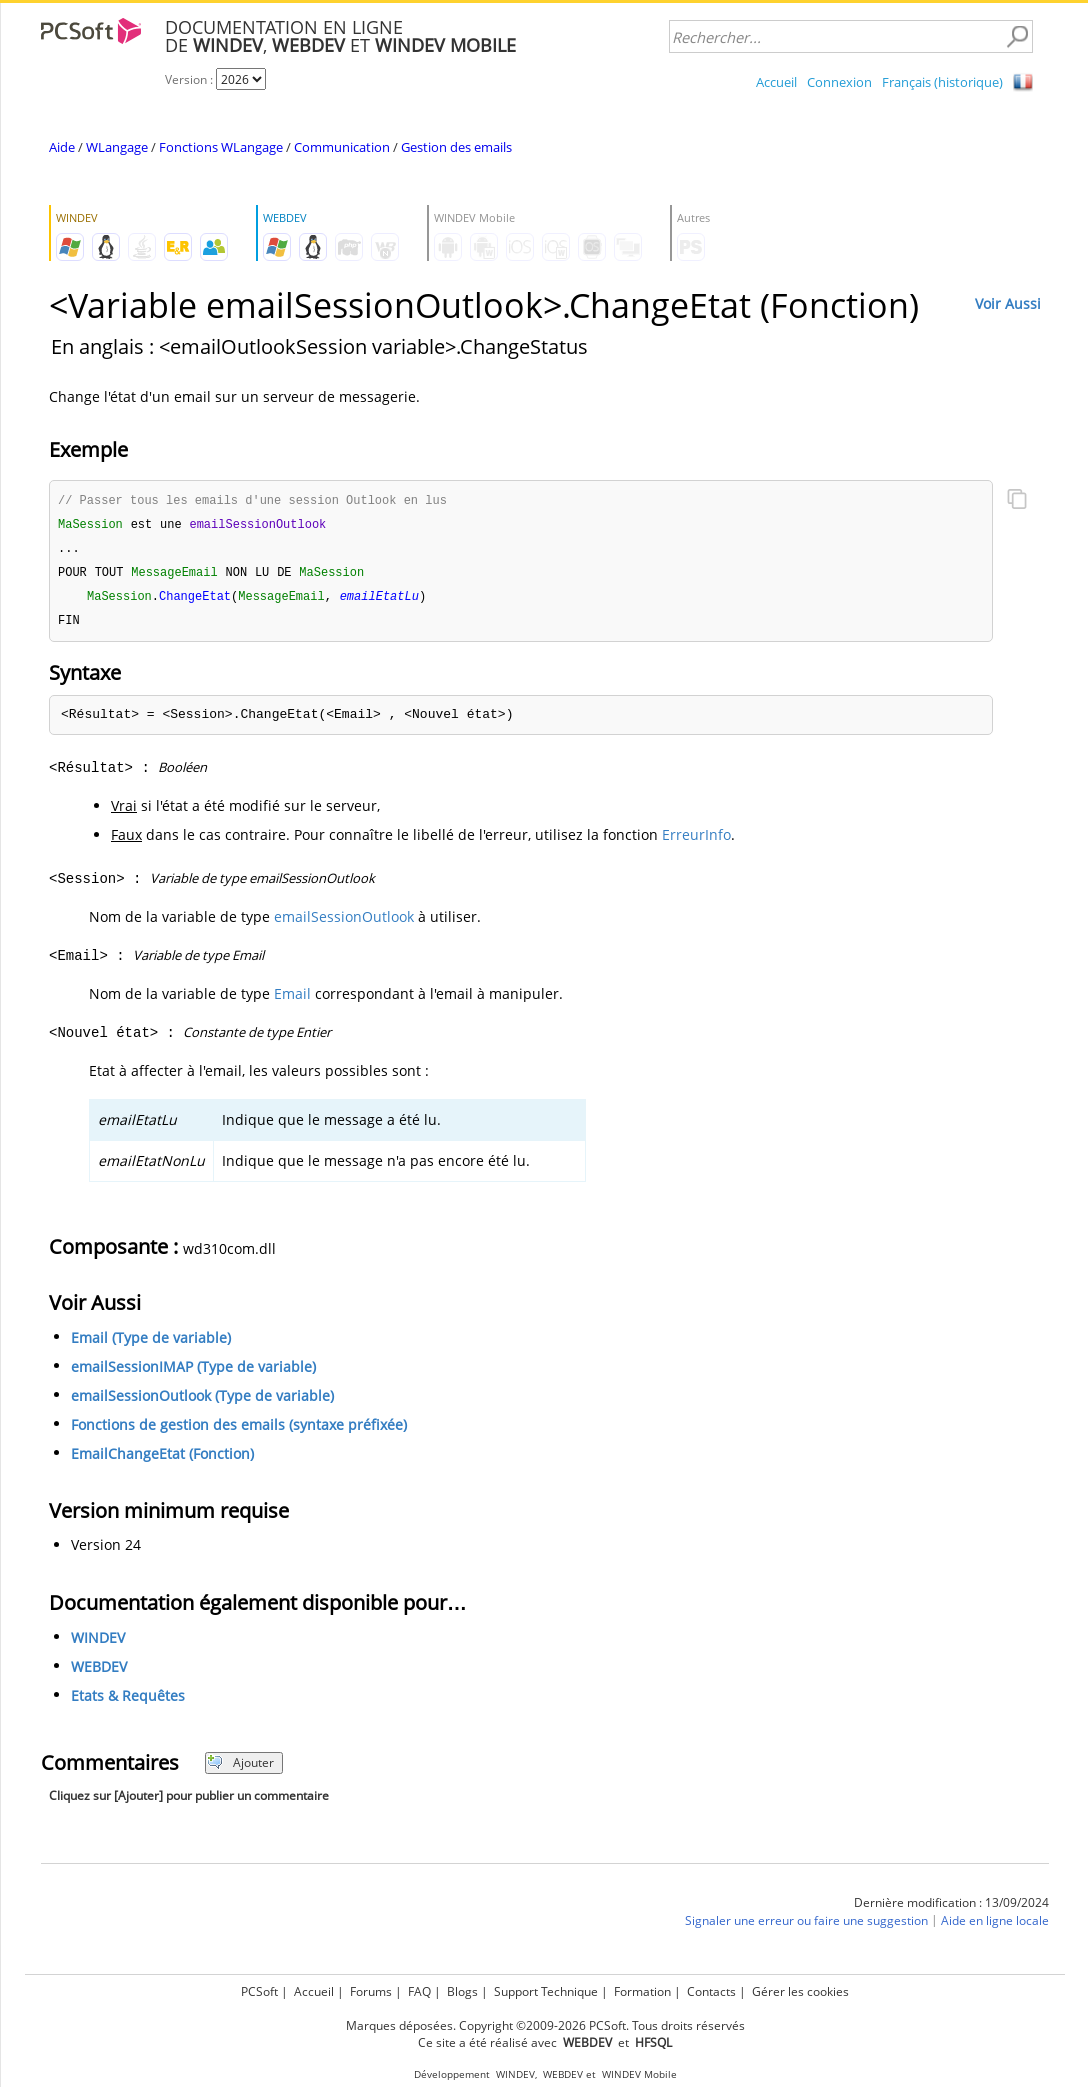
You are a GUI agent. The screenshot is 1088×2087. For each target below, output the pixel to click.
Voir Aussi (1008, 303)
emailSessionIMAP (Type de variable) (193, 1372)
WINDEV (98, 1643)
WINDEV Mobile (639, 2074)
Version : (190, 79)
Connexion (839, 82)
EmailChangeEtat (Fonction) (162, 1459)
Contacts (711, 1991)
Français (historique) (942, 82)
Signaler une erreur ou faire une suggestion (806, 1926)
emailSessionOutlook (344, 922)
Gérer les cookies (800, 1991)
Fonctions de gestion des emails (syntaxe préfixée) (239, 1430)
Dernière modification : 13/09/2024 (951, 1908)
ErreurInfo (696, 840)
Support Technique (546, 1991)
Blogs (462, 1991)
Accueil (776, 82)
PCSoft (259, 1991)
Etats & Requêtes (128, 1701)
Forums (371, 1991)
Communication (342, 147)
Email (292, 999)
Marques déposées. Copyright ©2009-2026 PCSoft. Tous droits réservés (545, 2025)
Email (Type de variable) (151, 1343)
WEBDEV (99, 1672)
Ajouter (240, 1768)
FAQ (419, 1991)
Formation (642, 1991)
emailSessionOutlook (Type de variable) (202, 1401)
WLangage (117, 147)
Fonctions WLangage (221, 147)
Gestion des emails (456, 147)
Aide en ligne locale (995, 1926)
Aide (62, 147)
